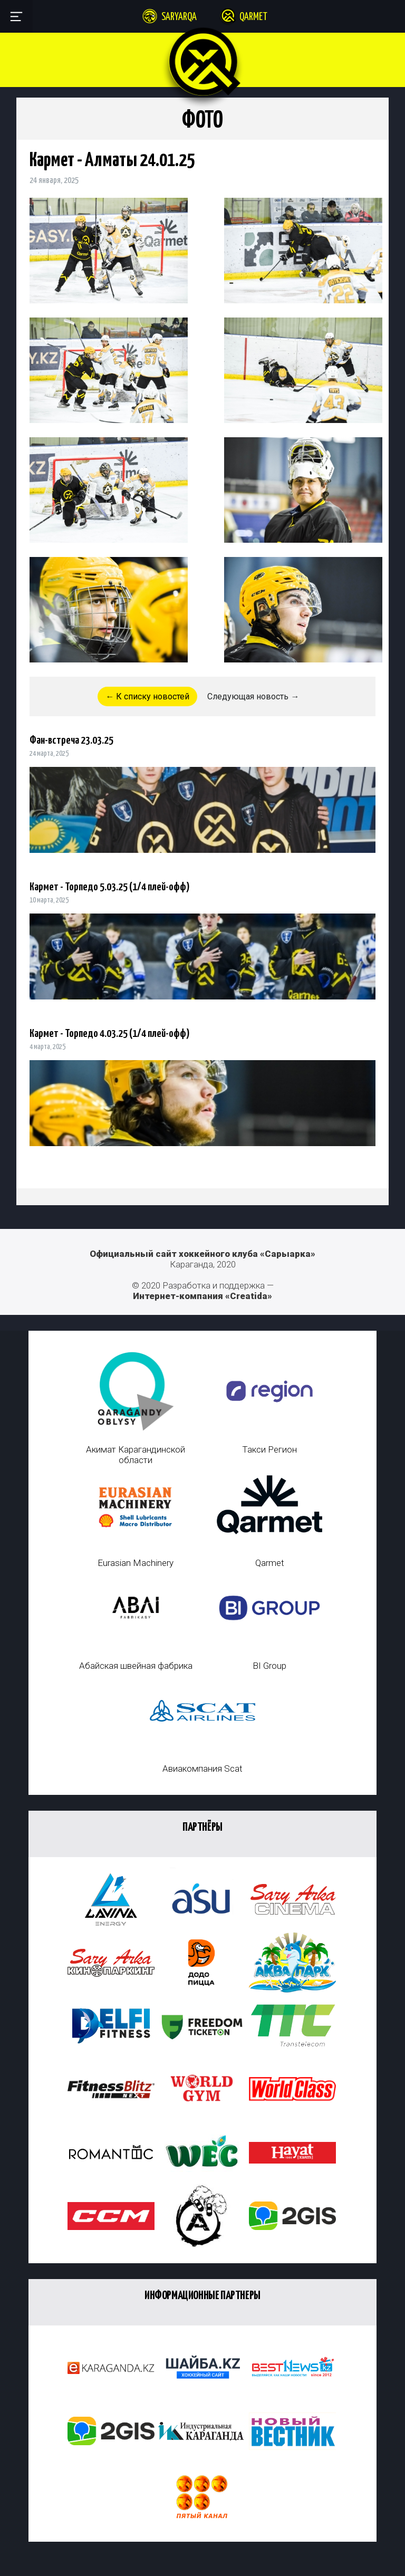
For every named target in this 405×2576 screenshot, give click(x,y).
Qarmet (253, 17)
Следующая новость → (253, 696)
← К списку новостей (147, 696)
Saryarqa (179, 17)
